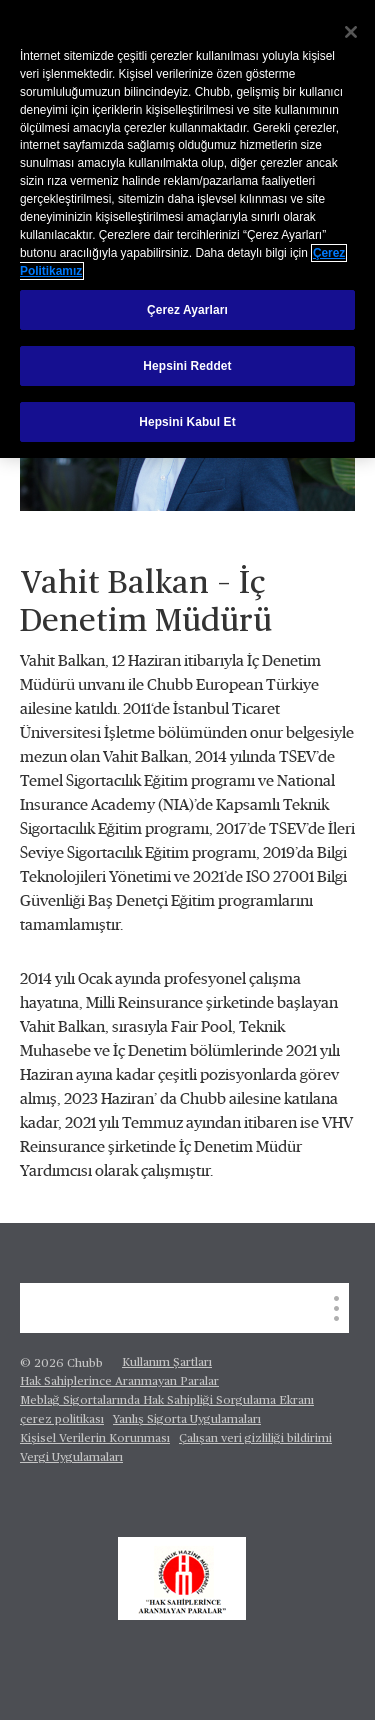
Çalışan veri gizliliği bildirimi (255, 1439)
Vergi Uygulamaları (71, 1458)
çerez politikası (62, 1420)
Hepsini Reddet (187, 366)
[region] (187, 229)
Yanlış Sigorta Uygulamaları (187, 1420)
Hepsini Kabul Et (187, 422)
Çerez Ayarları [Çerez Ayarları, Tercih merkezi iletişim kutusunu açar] (187, 310)
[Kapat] (351, 32)
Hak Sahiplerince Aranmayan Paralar (119, 1382)
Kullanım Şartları (167, 1363)
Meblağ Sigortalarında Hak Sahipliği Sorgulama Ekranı (167, 1401)
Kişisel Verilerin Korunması (95, 1439)
